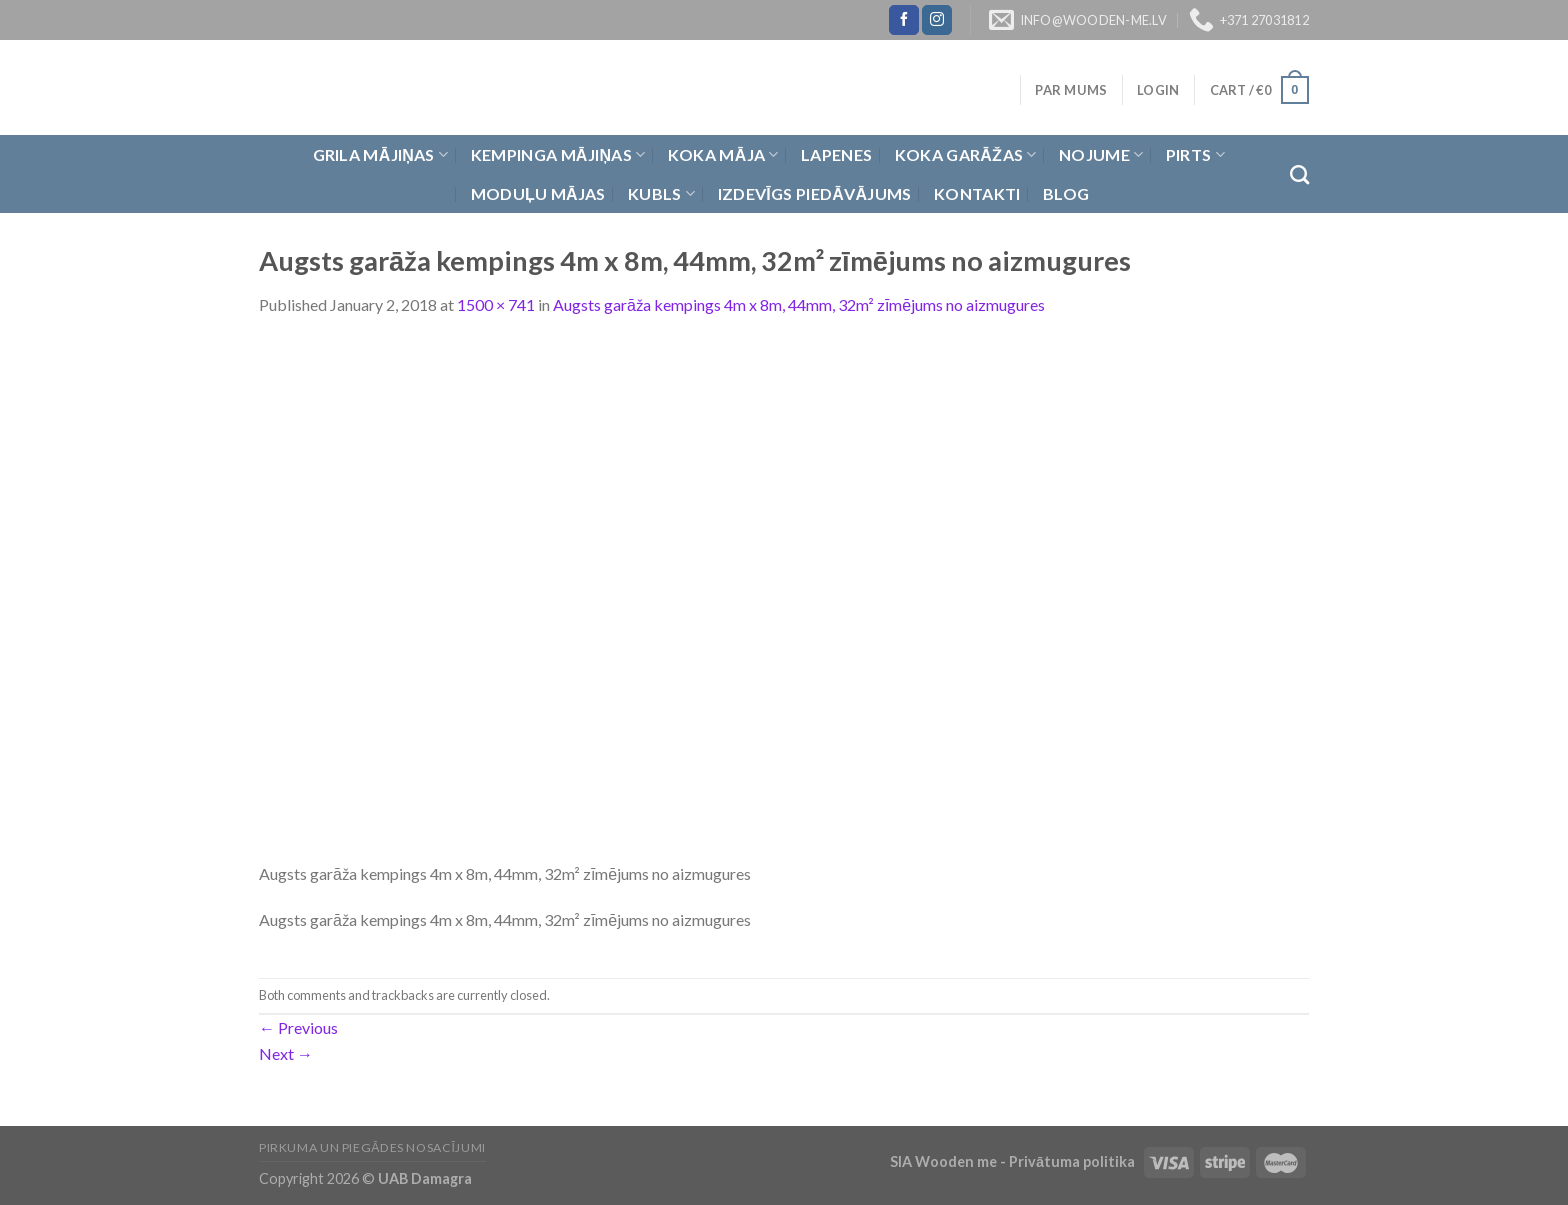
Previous (298, 1027)
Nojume (1101, 155)
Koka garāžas (966, 155)
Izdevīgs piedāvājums (815, 193)
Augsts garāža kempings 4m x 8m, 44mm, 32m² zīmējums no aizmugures (799, 304)
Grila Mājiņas (381, 155)
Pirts (1195, 155)
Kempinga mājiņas (558, 155)
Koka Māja (723, 155)
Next (286, 1053)
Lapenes (836, 154)
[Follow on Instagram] (937, 20)
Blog (1066, 193)
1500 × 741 (496, 304)
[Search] (1299, 174)
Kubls (661, 194)
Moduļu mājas (538, 193)
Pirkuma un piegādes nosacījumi (372, 1147)
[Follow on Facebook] (904, 20)
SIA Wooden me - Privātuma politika (1014, 1161)
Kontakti (977, 193)
